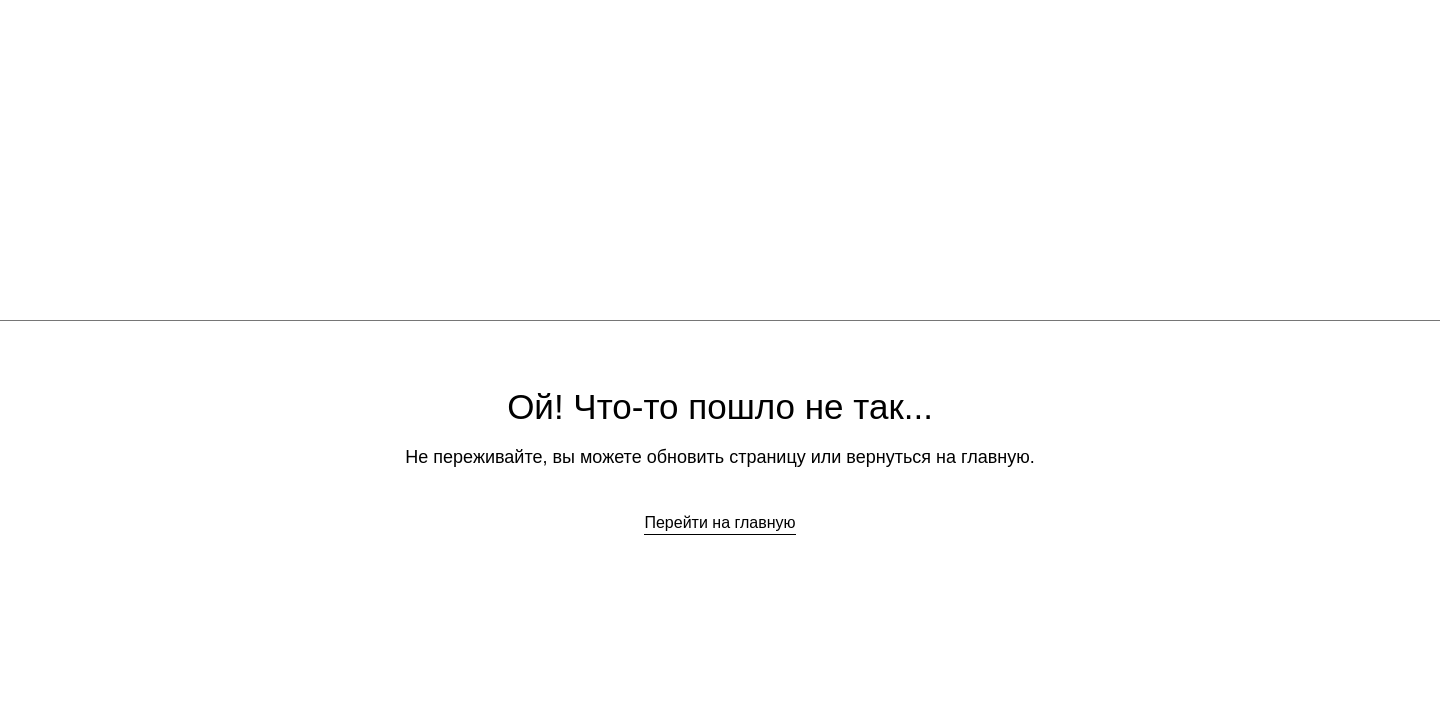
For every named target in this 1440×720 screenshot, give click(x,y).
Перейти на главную (719, 522)
